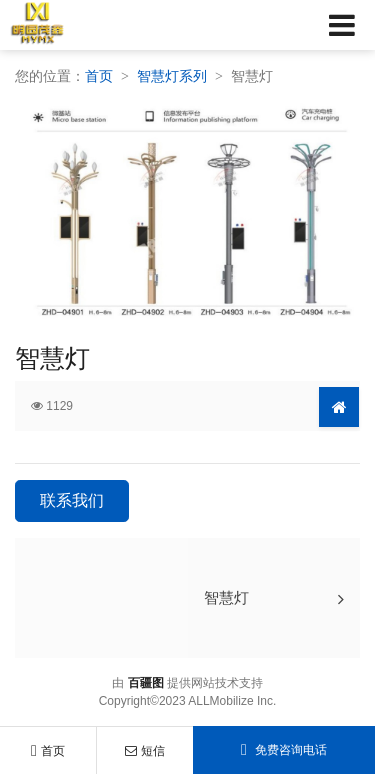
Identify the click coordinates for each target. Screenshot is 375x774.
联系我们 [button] (72, 500)
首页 (48, 751)
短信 (145, 751)
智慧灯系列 (172, 76)
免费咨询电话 (284, 750)
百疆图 (146, 683)
